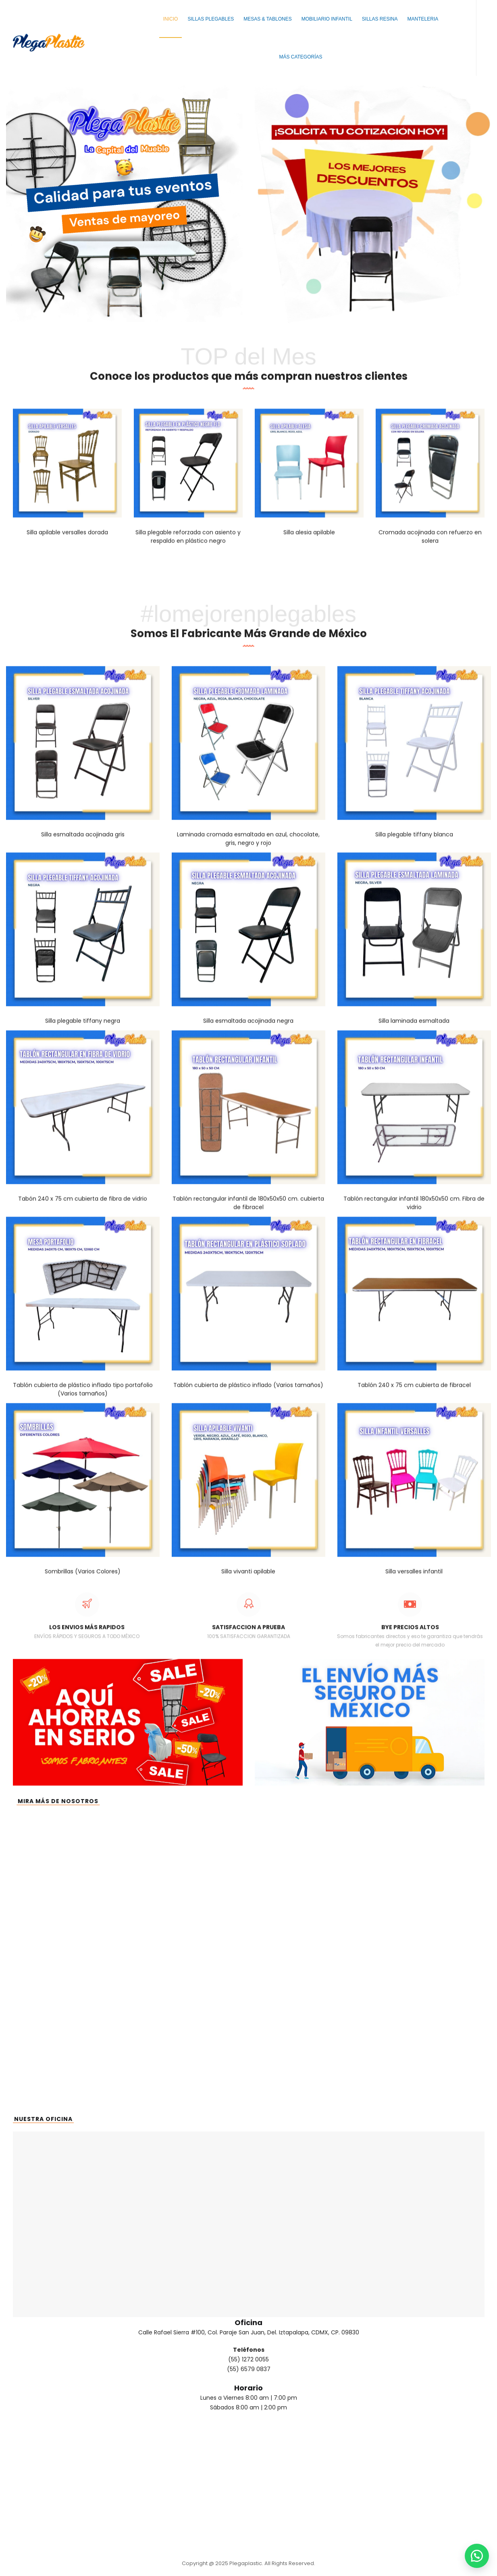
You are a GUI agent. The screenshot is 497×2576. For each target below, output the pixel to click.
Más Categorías (300, 57)
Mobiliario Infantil (327, 19)
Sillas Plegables (210, 19)
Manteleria (423, 19)
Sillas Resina (380, 19)
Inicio (170, 19)
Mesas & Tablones (267, 19)
